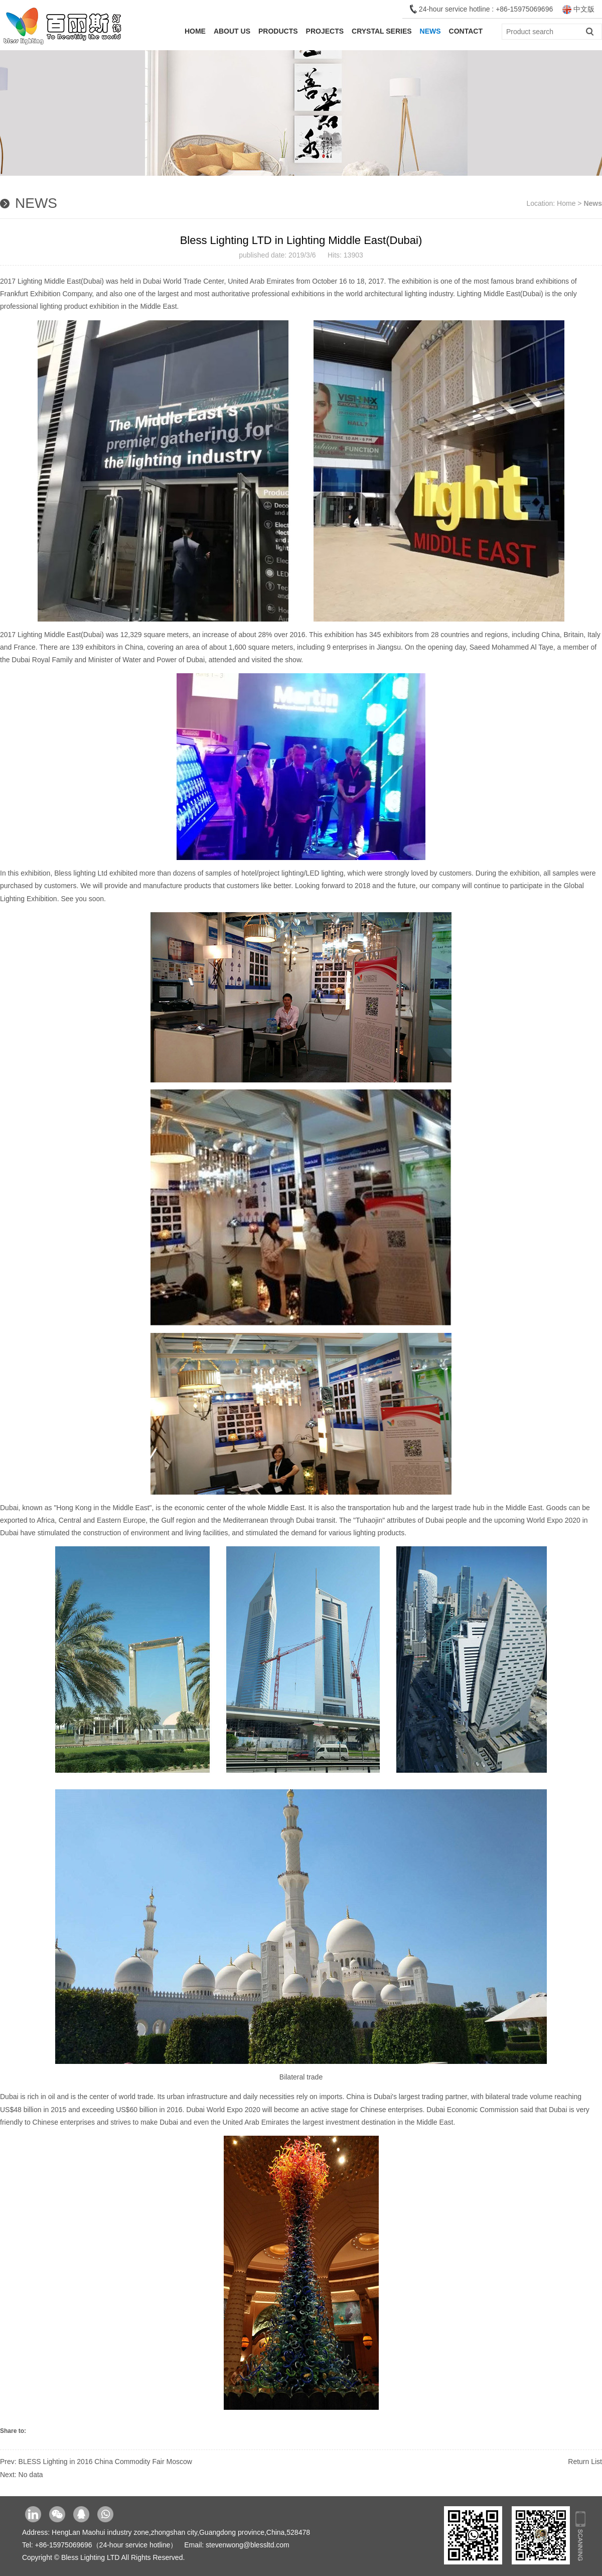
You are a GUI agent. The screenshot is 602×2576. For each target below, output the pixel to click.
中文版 (578, 9)
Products (278, 31)
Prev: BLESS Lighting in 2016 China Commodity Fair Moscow (96, 2462)
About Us (232, 31)
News (430, 31)
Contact (466, 31)
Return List (585, 2462)
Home (195, 31)
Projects (325, 31)
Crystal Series (382, 31)
